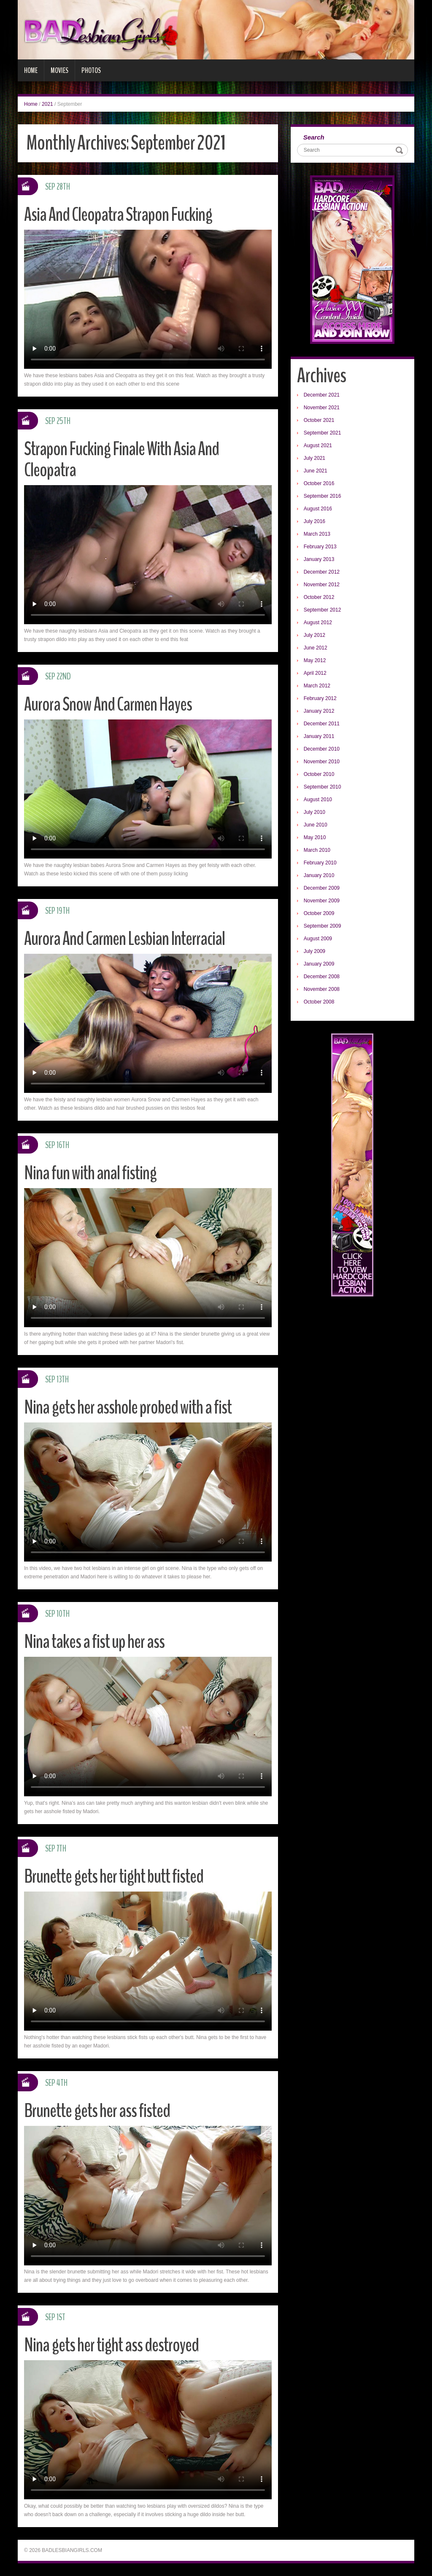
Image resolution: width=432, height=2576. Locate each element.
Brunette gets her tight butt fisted (113, 1876)
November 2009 (322, 901)
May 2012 (315, 660)
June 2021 (315, 471)
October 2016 (319, 483)
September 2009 (322, 926)
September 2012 (322, 610)
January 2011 (319, 736)
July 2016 (314, 521)
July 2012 (314, 635)
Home (31, 70)
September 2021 (322, 433)
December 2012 (322, 572)
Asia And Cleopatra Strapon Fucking (118, 215)
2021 (47, 104)
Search (313, 137)
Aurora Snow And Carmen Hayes (108, 704)
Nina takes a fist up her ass (94, 1642)
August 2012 (318, 622)
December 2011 (322, 724)
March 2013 (317, 534)
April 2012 (315, 673)
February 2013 (320, 547)
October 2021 (319, 420)
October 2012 (319, 597)
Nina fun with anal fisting (90, 1173)
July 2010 (314, 812)
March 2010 (317, 850)
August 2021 (318, 445)
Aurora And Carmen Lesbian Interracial (124, 939)
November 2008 (322, 989)
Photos (91, 70)
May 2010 (315, 837)
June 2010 (315, 825)
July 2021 (314, 458)
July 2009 (314, 951)
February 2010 (320, 863)
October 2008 (319, 1002)
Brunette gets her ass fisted (97, 2111)
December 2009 (322, 888)
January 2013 (319, 559)
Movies (59, 70)
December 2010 (322, 749)
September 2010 (322, 787)
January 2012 (319, 711)
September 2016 (322, 496)
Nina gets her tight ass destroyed (111, 2345)
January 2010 (319, 875)
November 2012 (322, 585)
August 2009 (318, 939)
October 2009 (319, 913)
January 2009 (319, 964)
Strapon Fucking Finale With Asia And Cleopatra (121, 459)
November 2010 (322, 762)
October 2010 (319, 774)
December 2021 (322, 395)
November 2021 (322, 408)
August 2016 (318, 509)
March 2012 (317, 686)
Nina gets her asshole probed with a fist (128, 1407)
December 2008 (322, 976)
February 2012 (320, 698)
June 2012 (315, 648)
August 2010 (318, 799)
